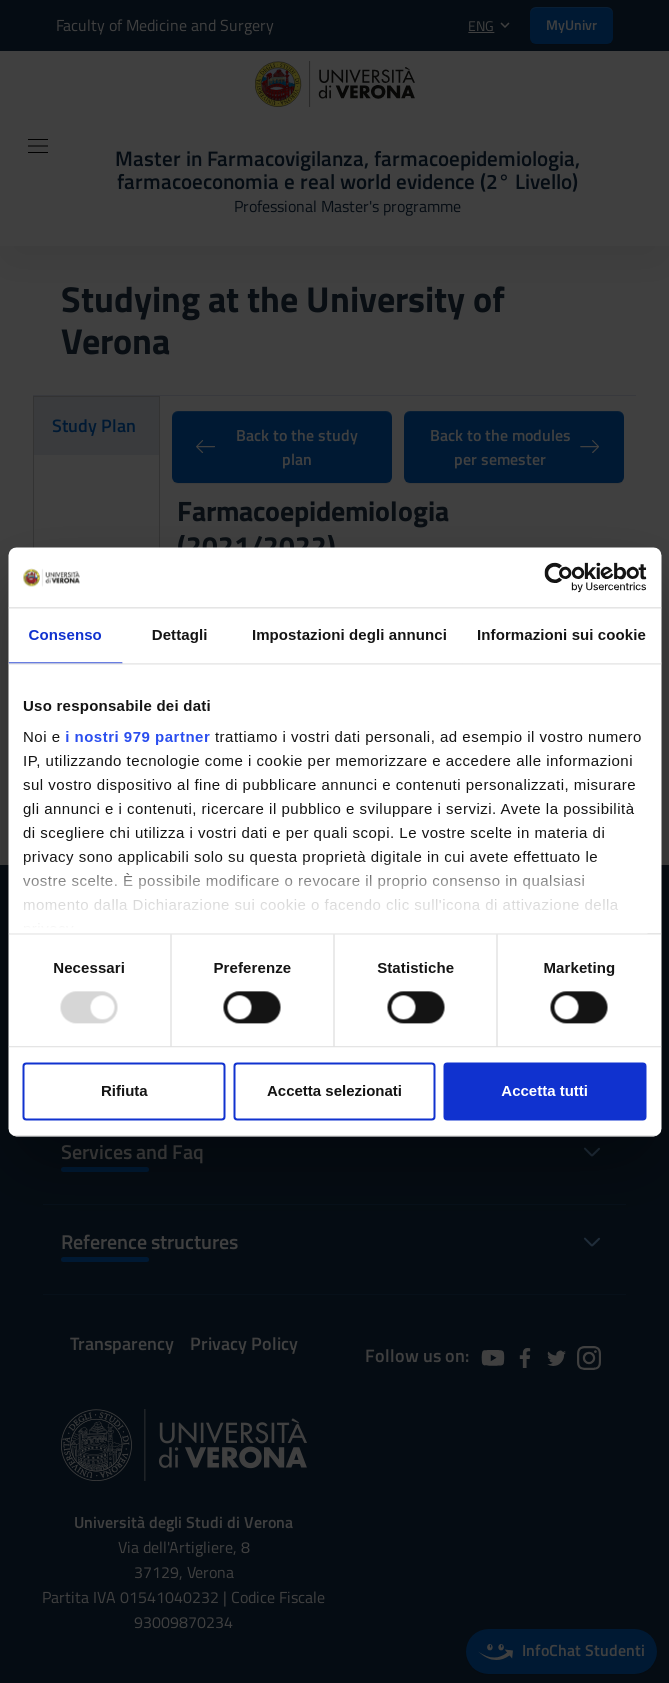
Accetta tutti (544, 1090)
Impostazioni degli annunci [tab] (349, 634)
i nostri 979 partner (137, 736)
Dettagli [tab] (180, 634)
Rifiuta (124, 1090)
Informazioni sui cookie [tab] (561, 634)
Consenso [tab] (65, 634)
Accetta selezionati (334, 1090)
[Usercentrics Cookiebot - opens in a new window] (558, 577)
